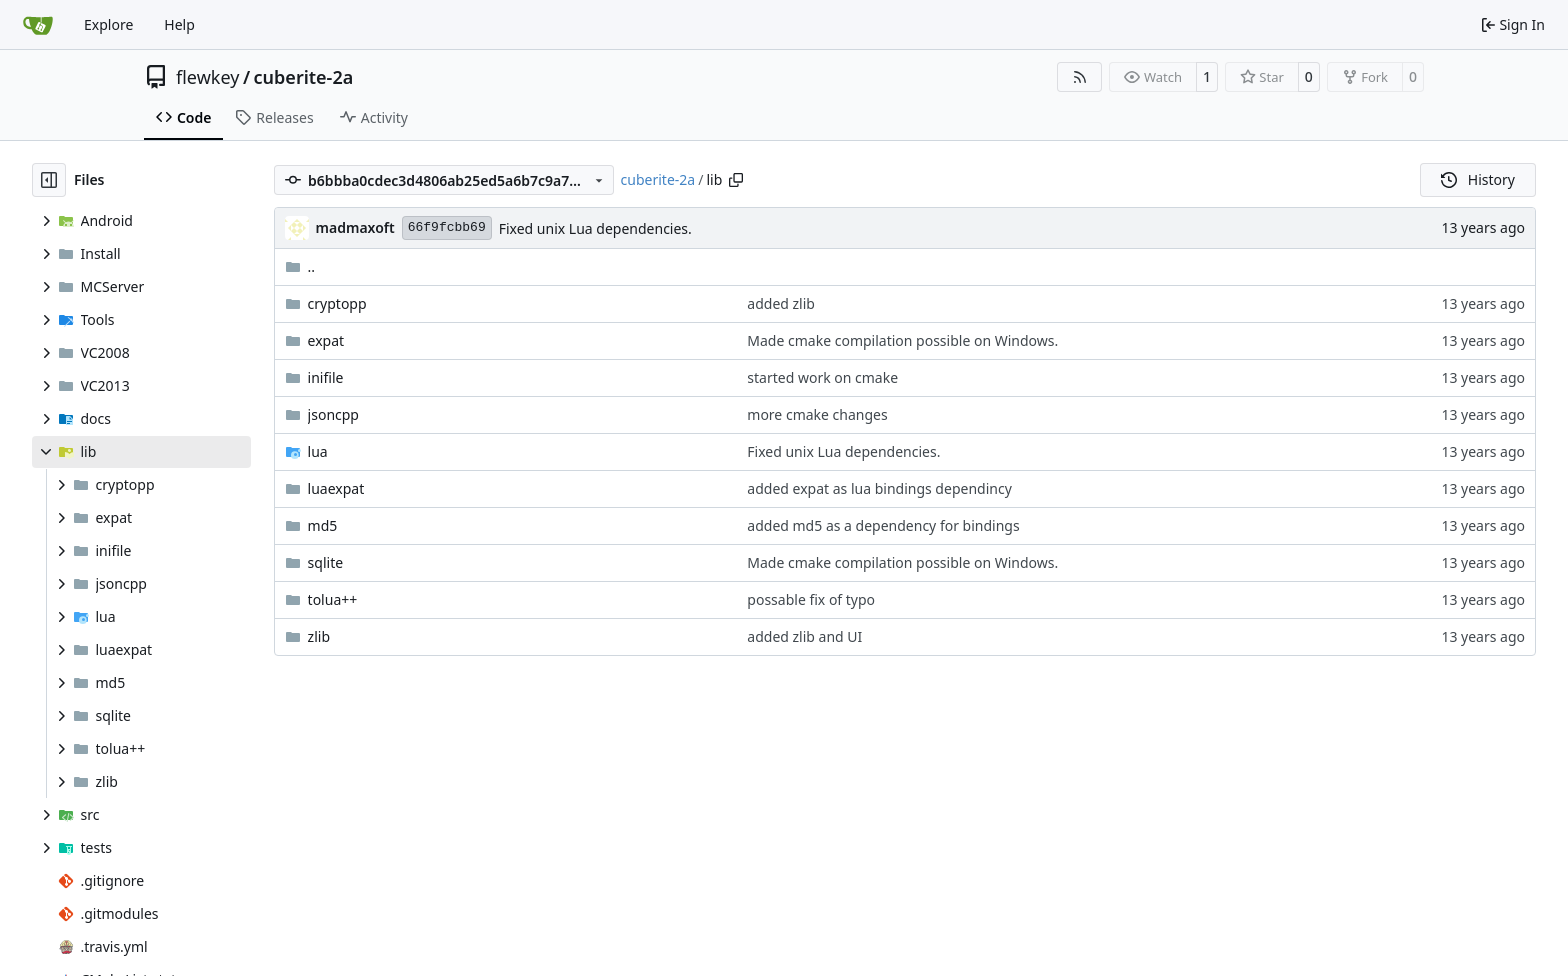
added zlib (781, 303)
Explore (108, 24)
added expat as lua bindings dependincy (879, 488)
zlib (319, 636)
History (1478, 179)
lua (318, 451)
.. (300, 266)
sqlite (326, 562)
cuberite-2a (304, 77)
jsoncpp (333, 414)
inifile (326, 377)
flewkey (207, 77)
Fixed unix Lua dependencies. (595, 228)
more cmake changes (817, 414)
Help (179, 24)
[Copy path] (736, 180)
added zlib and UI (804, 636)
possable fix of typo (811, 599)
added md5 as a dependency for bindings (883, 525)
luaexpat (336, 488)
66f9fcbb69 (447, 227)
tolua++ (333, 599)
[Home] (38, 25)
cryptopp (337, 303)
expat (326, 340)
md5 (323, 525)
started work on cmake (822, 377)
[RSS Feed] (1080, 77)
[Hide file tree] (49, 180)
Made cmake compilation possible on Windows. (902, 340)
